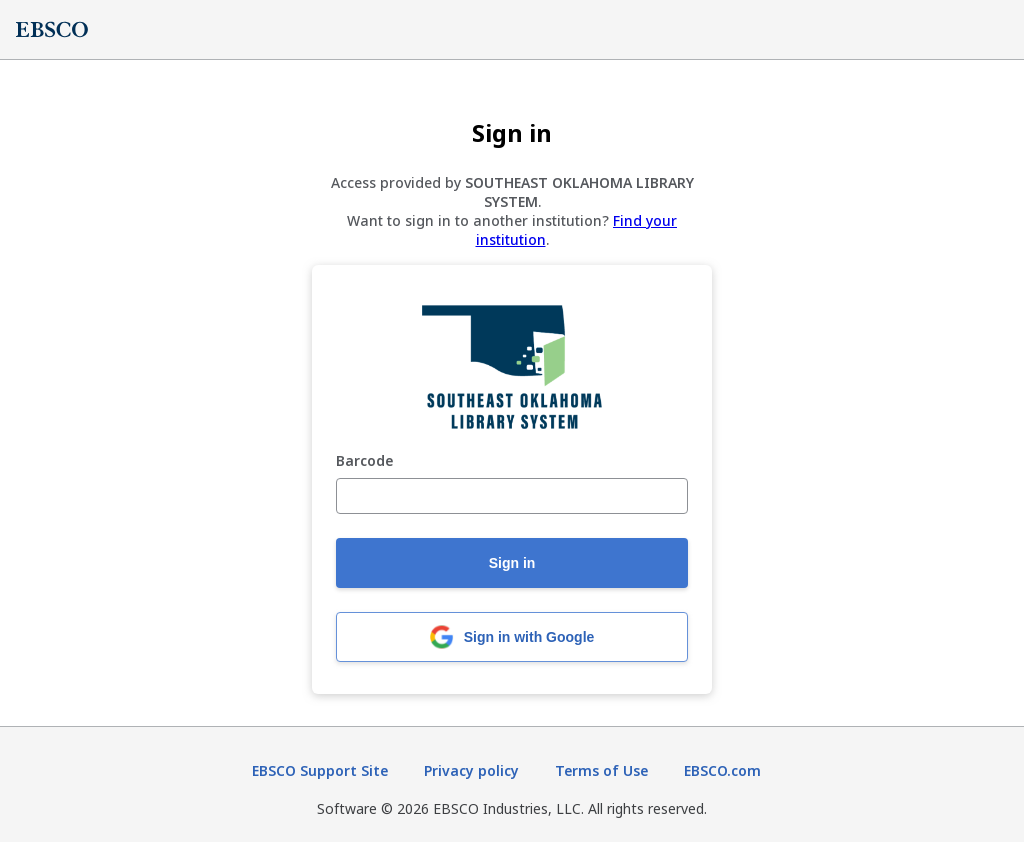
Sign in (512, 563)
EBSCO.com (722, 770)
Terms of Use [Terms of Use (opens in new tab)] (601, 770)
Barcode (364, 461)
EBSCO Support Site (320, 770)
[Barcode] (512, 496)
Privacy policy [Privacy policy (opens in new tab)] (471, 770)
